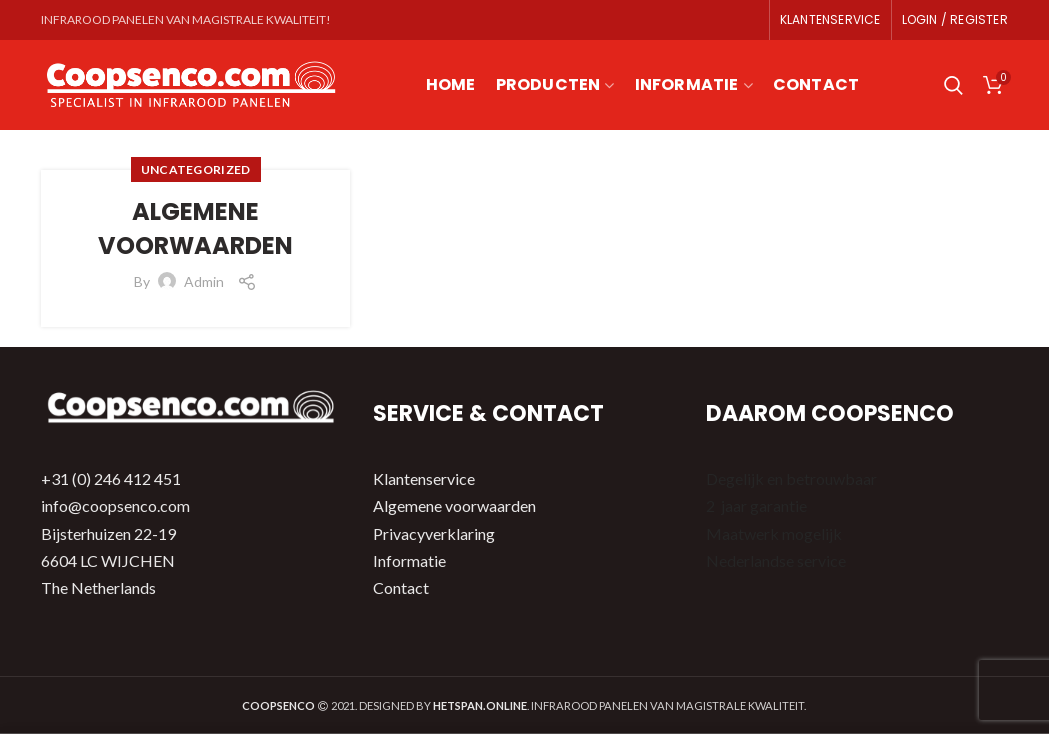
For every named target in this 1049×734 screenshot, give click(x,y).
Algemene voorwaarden (454, 505)
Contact (401, 587)
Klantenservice (424, 478)
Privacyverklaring (434, 533)
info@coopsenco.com (115, 505)
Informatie (409, 560)
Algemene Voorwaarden (195, 228)
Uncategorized (196, 169)
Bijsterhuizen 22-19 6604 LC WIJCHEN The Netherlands (108, 560)
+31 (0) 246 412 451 (111, 478)
